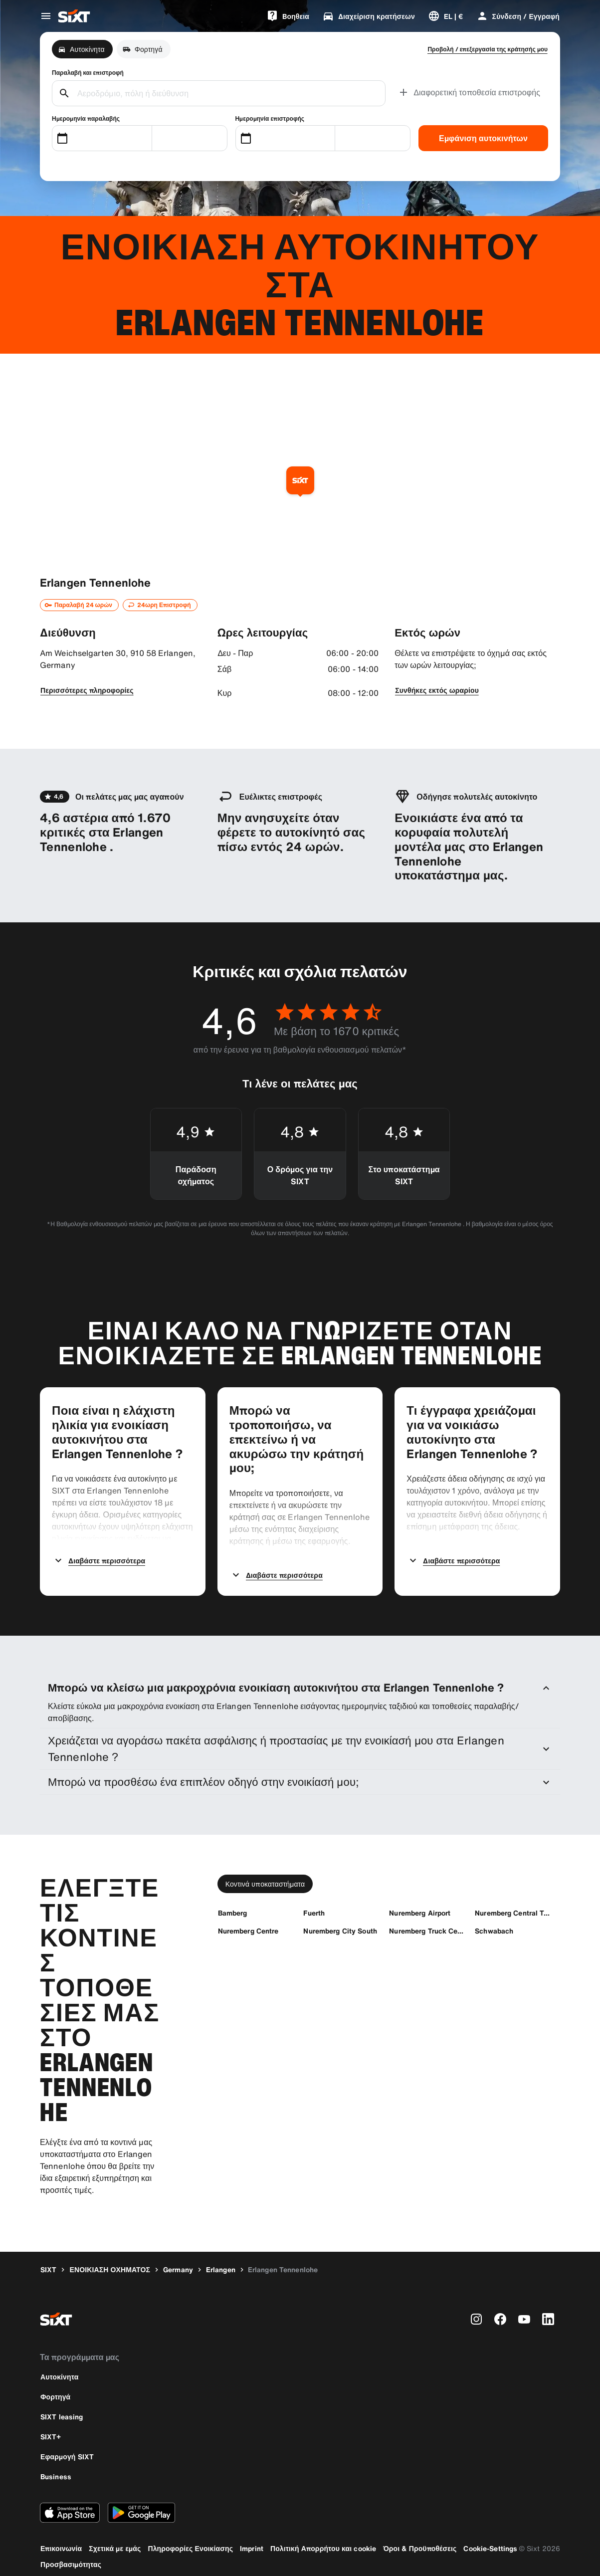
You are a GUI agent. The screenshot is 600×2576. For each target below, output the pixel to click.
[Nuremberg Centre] (248, 1916)
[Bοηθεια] (288, 16)
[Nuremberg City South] (340, 1916)
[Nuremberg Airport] (420, 1898)
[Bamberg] (232, 1898)
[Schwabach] (494, 1916)
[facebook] (500, 2305)
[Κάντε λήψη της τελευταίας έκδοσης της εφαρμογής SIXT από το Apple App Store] (70, 2498)
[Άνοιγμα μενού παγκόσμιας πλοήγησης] (46, 16)
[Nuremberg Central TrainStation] (513, 1898)
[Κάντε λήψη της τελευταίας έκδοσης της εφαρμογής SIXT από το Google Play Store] (141, 2498)
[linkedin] (548, 2305)
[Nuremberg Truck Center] (427, 1916)
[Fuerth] (314, 1898)
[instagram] (476, 2305)
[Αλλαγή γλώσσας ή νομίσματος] (445, 16)
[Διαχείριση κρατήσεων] (368, 16)
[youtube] (524, 2305)
